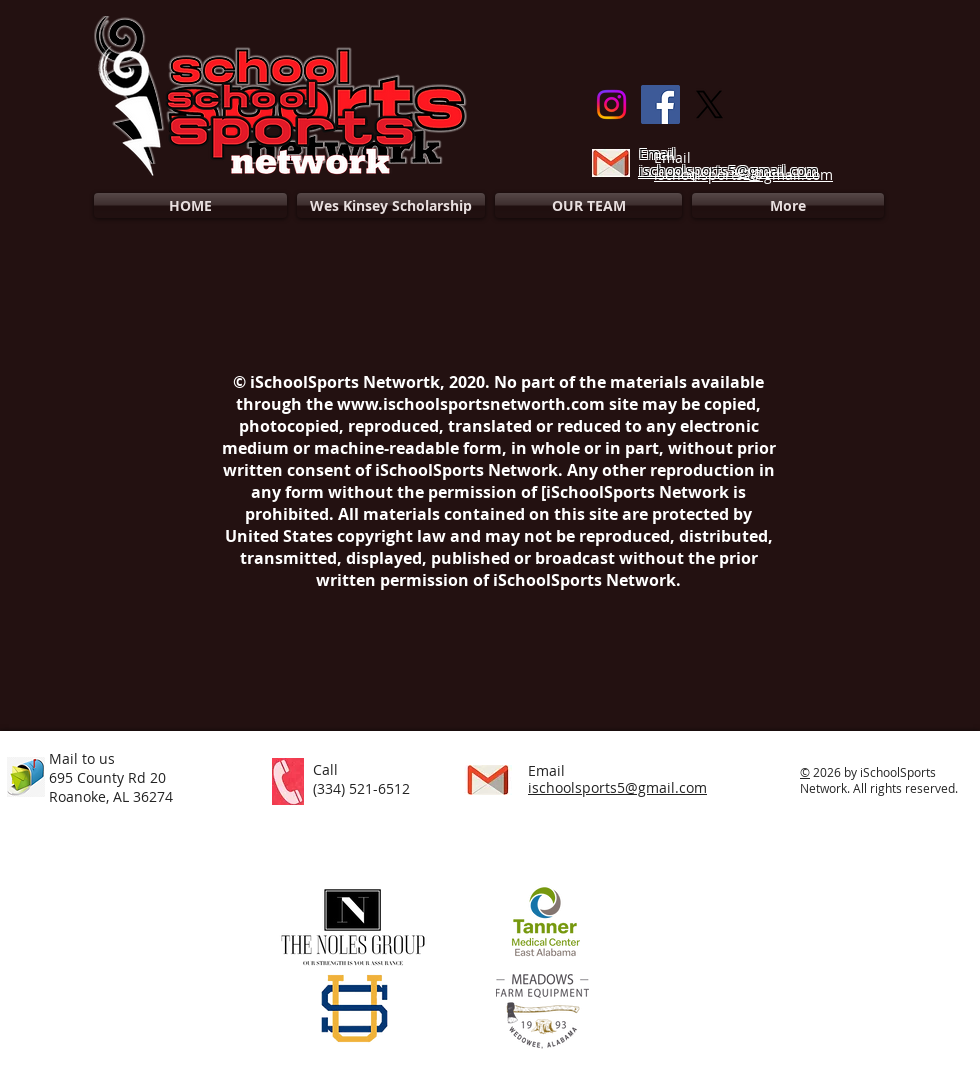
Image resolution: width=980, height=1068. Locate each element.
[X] (709, 104)
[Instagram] (611, 104)
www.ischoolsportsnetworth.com (471, 404)
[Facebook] (660, 104)
